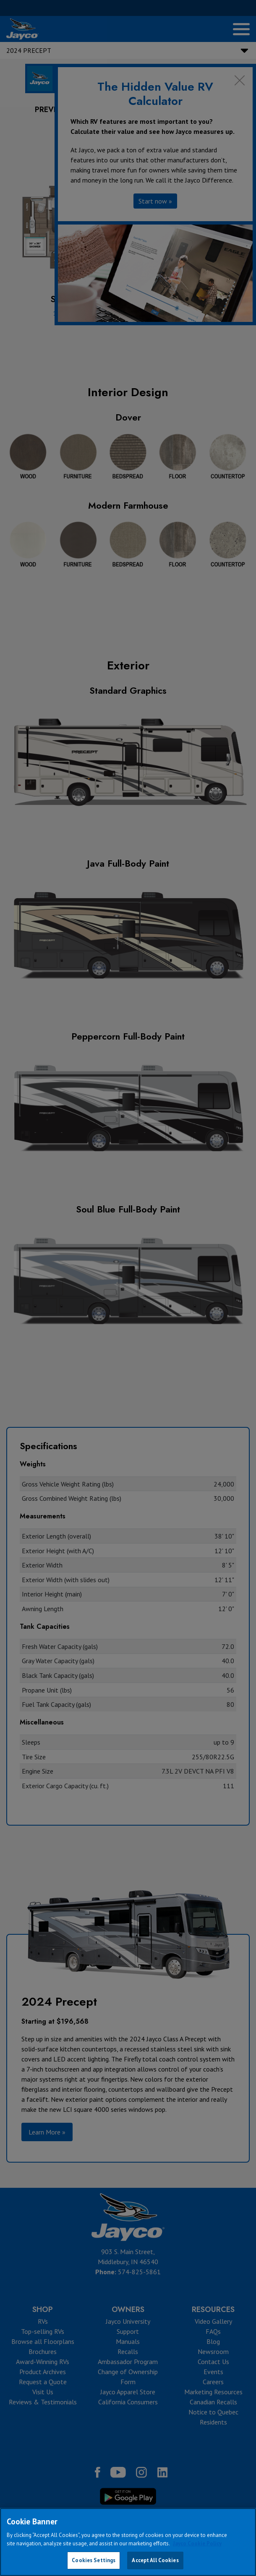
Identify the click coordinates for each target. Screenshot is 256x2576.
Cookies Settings (93, 2560)
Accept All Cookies (155, 2560)
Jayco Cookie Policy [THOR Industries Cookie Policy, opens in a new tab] (197, 2543)
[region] (128, 2542)
